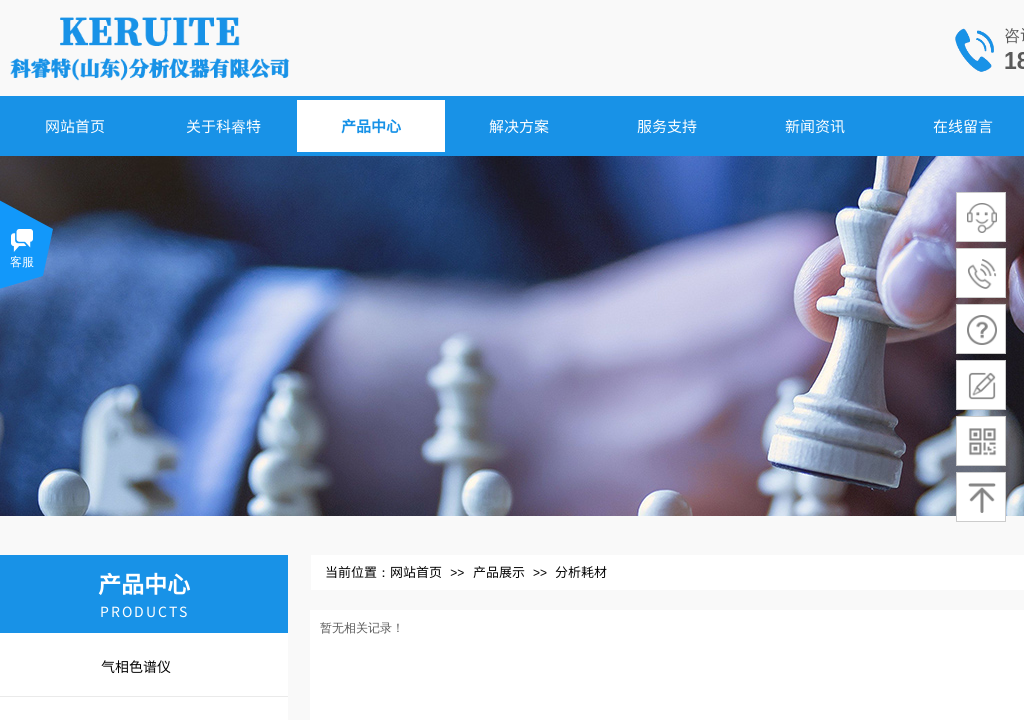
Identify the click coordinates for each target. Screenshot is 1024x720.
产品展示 (499, 571)
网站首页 (75, 125)
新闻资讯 (815, 125)
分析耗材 (581, 571)
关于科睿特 (223, 125)
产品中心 (371, 125)
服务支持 (667, 125)
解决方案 (519, 125)
